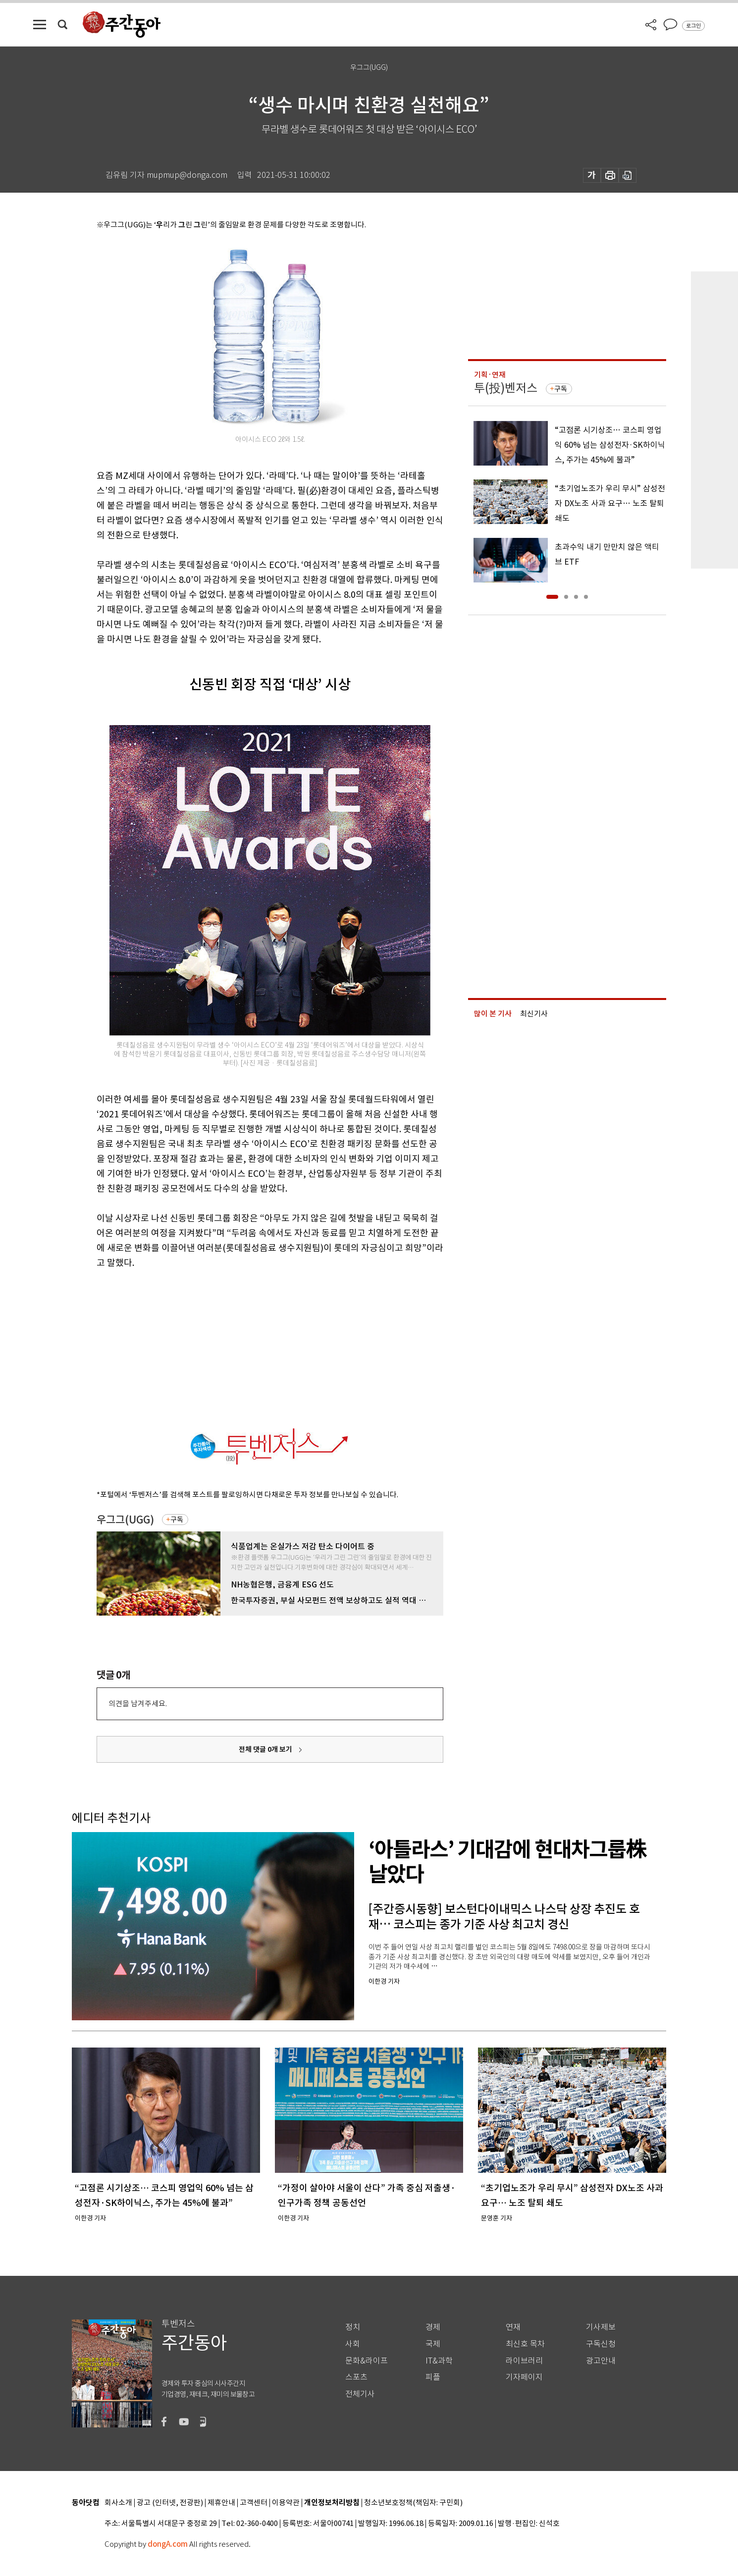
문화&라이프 (366, 2361)
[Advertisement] (245, 1347)
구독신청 (601, 2344)
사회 (352, 2344)
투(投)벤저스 (505, 388)
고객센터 (253, 2503)
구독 (176, 1519)
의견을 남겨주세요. (137, 1703)
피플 (432, 2377)
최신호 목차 (525, 2344)
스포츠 (356, 2377)
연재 (513, 2327)
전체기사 (360, 2394)
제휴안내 (221, 2503)
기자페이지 (524, 2377)
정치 (352, 2327)
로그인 (693, 25)
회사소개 (118, 2503)
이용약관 (286, 2503)
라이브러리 (524, 2361)
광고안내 (601, 2361)
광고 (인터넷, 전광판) (170, 2503)
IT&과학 (439, 2361)
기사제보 (601, 2327)
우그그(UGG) (125, 1519)
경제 (432, 2327)
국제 (432, 2344)
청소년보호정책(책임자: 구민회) (413, 2503)
